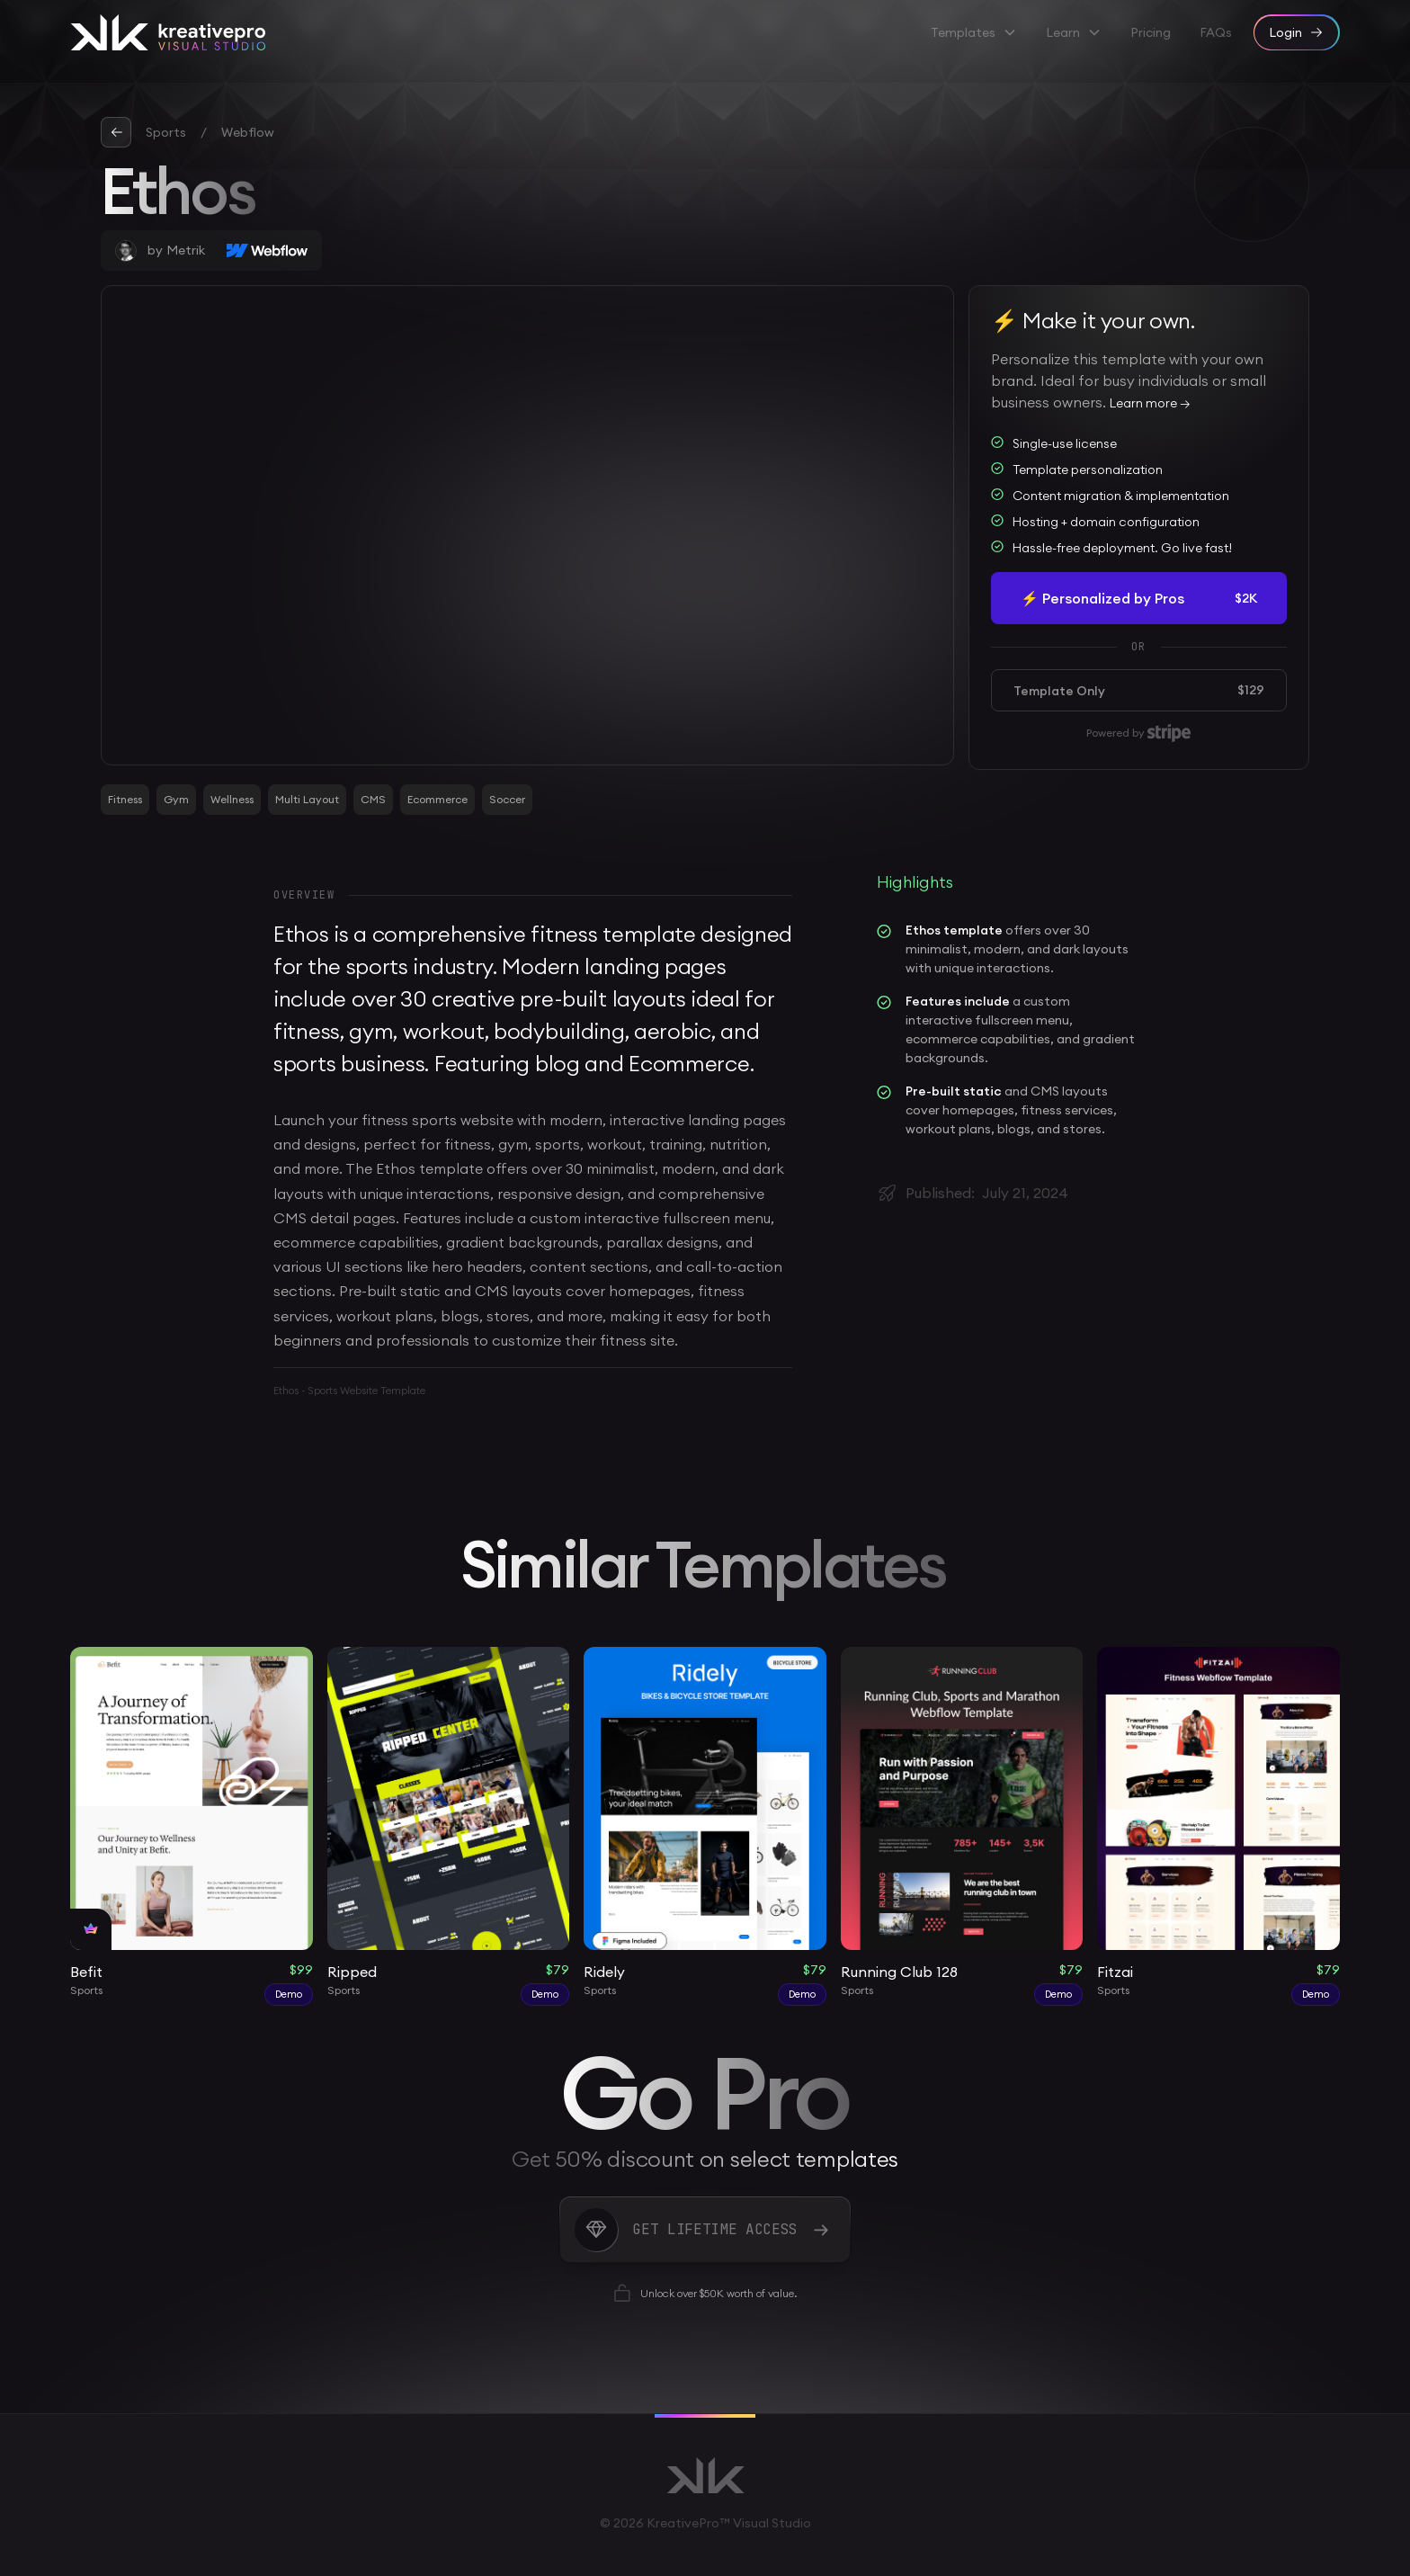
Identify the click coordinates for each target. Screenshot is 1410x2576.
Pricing (1150, 32)
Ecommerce (437, 799)
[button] (973, 33)
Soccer (507, 799)
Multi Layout (307, 799)
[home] (167, 32)
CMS (373, 799)
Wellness (232, 799)
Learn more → (1150, 403)
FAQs (1216, 32)
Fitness (125, 799)
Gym (176, 799)
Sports (166, 132)
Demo (288, 1994)
